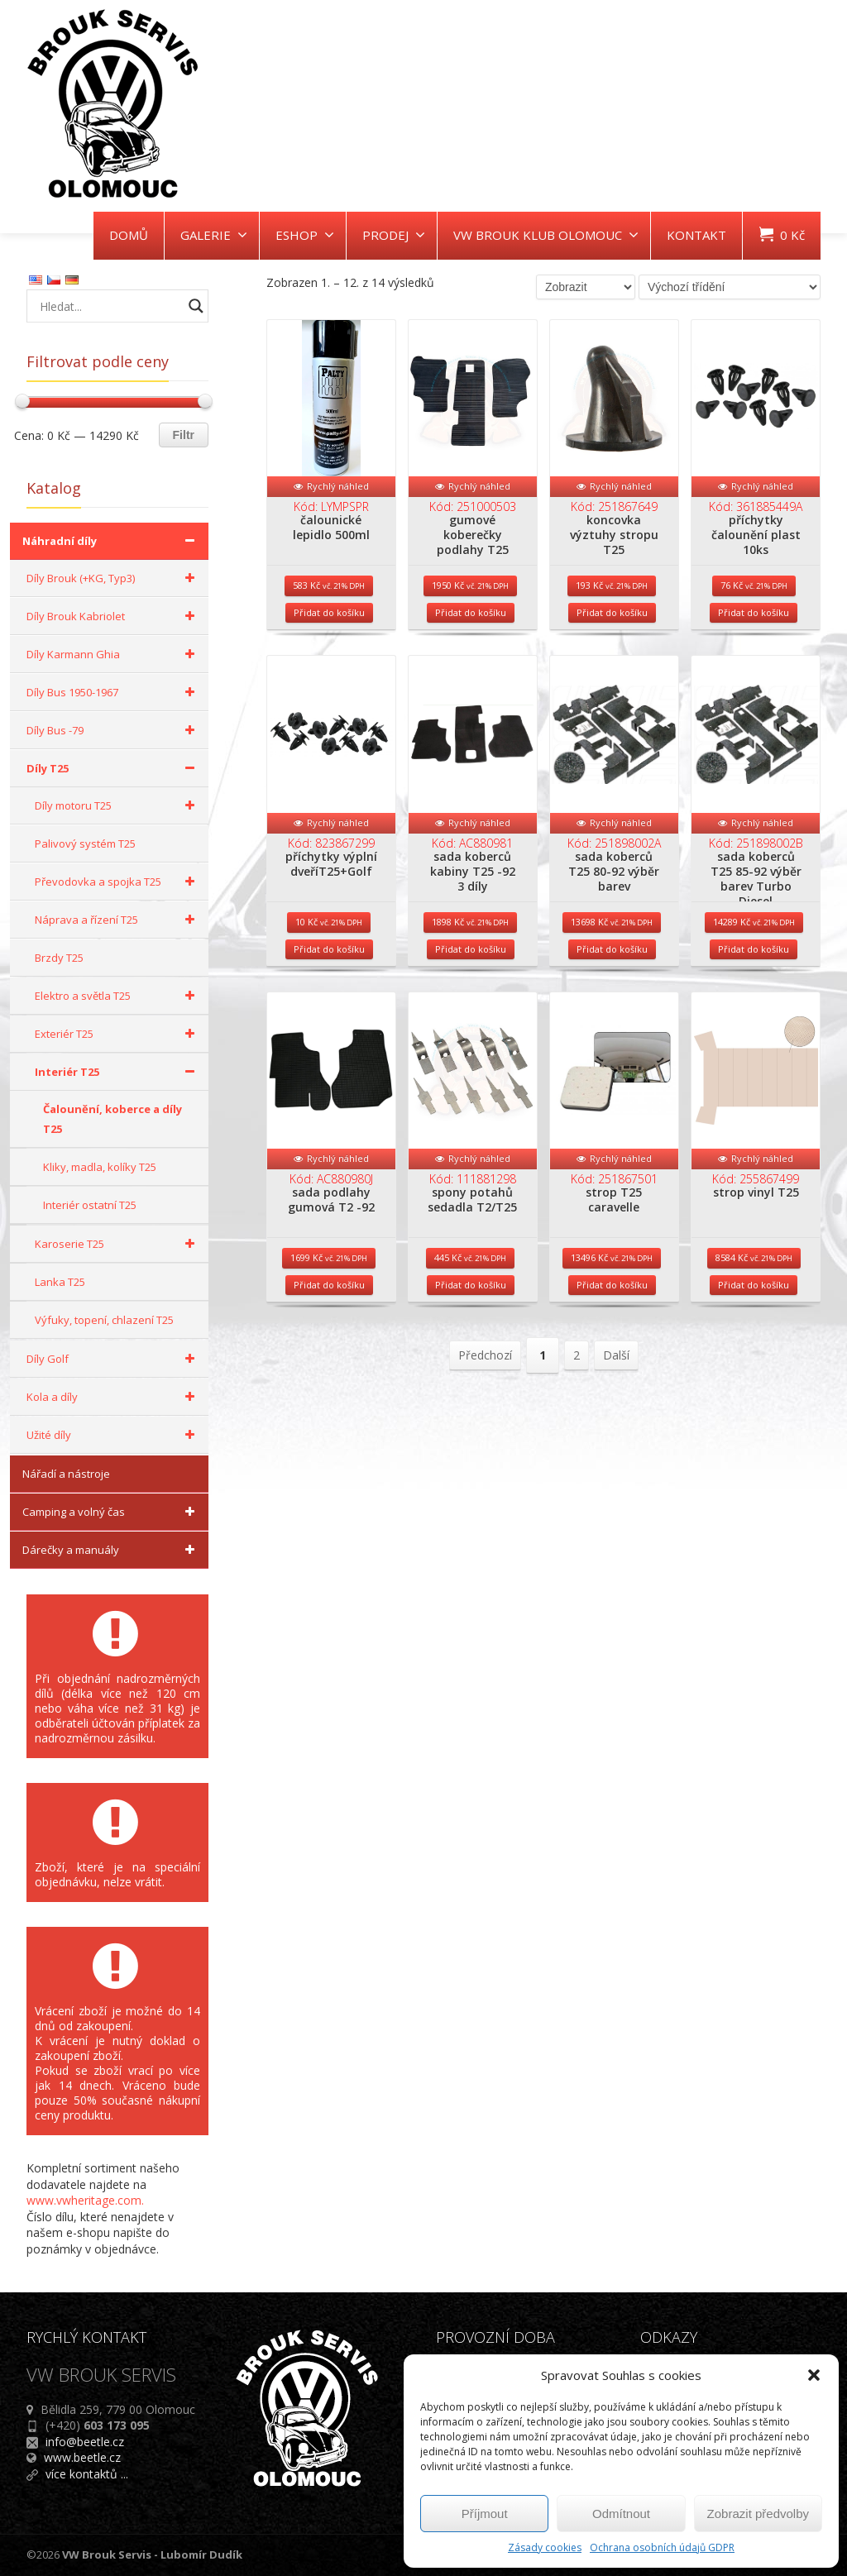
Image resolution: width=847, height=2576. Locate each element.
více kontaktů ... (86, 2474)
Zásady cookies (544, 2547)
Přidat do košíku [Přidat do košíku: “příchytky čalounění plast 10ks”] (753, 638)
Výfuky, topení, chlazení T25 (104, 1319)
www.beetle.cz (82, 2457)
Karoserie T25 (117, 1244)
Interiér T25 (117, 1072)
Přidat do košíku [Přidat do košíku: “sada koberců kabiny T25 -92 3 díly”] (470, 999)
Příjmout (485, 2514)
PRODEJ (393, 235)
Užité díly (113, 1435)
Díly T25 (113, 768)
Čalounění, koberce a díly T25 (112, 1119)
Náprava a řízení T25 (117, 920)
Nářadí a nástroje (66, 1473)
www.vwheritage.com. (85, 2200)
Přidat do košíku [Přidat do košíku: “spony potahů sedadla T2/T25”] (470, 1361)
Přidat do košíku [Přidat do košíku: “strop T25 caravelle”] (612, 1361)
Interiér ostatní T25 (89, 1204)
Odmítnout (621, 2514)
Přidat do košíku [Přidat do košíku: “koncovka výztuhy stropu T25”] (612, 638)
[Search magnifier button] (196, 306)
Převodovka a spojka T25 (117, 881)
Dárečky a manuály (111, 1550)
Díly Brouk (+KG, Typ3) (113, 578)
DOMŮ (128, 235)
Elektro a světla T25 (117, 996)
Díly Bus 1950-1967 (113, 692)
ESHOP (304, 235)
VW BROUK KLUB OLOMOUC (546, 235)
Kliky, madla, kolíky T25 (99, 1166)
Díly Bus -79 (113, 730)
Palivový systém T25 (85, 843)
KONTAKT (696, 235)
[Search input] (109, 306)
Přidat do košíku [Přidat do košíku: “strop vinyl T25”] (753, 1361)
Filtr (183, 435)
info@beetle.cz (84, 2441)
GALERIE (213, 235)
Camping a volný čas (111, 1512)
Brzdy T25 (59, 957)
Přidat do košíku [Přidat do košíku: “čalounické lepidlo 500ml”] (329, 638)
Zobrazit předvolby (758, 2514)
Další (616, 1431)
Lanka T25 (60, 1281)
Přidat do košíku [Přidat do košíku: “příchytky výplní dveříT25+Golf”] (329, 999)
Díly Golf (113, 1359)
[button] (814, 2375)
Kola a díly (113, 1397)
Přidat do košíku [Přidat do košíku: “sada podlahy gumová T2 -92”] (329, 1361)
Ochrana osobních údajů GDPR (662, 2547)
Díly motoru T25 (117, 805)
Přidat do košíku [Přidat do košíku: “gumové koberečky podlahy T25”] (470, 638)
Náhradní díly (111, 541)
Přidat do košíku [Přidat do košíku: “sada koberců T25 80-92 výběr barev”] (612, 999)
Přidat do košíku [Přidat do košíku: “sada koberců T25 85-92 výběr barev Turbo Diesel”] (753, 999)
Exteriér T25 (117, 1034)
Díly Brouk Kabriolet (113, 616)
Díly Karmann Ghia (113, 654)
